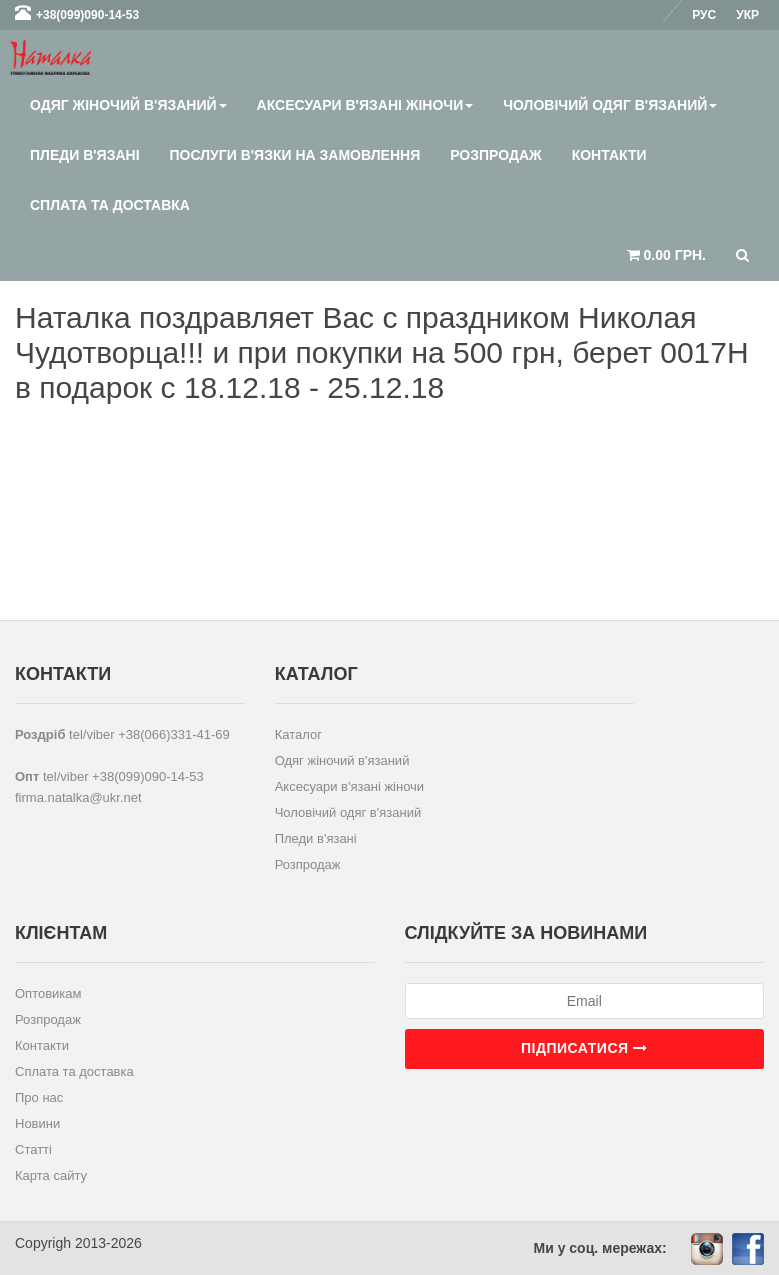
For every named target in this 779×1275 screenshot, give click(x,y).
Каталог (298, 734)
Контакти (609, 155)
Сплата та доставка (110, 205)
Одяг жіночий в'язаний (128, 105)
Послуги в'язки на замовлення (295, 155)
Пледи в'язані (85, 155)
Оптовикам (48, 993)
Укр (747, 15)
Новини (37, 1123)
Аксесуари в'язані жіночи (365, 105)
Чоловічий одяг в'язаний (610, 105)
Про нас (39, 1097)
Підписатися (584, 1048)
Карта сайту (51, 1175)
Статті (33, 1149)
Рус (704, 15)
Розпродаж (495, 155)
